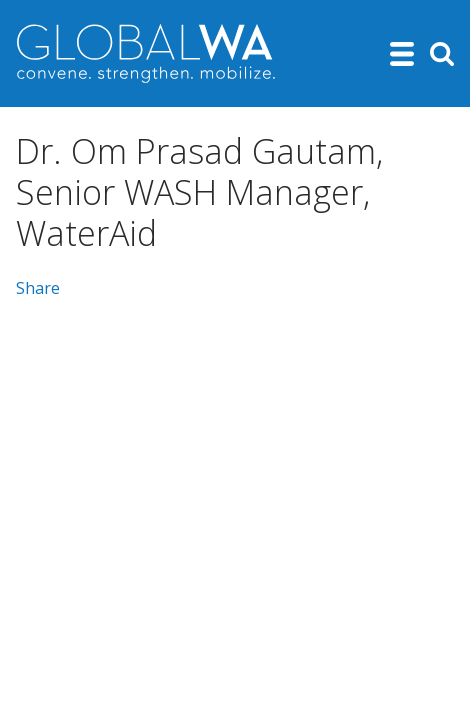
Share (38, 288)
